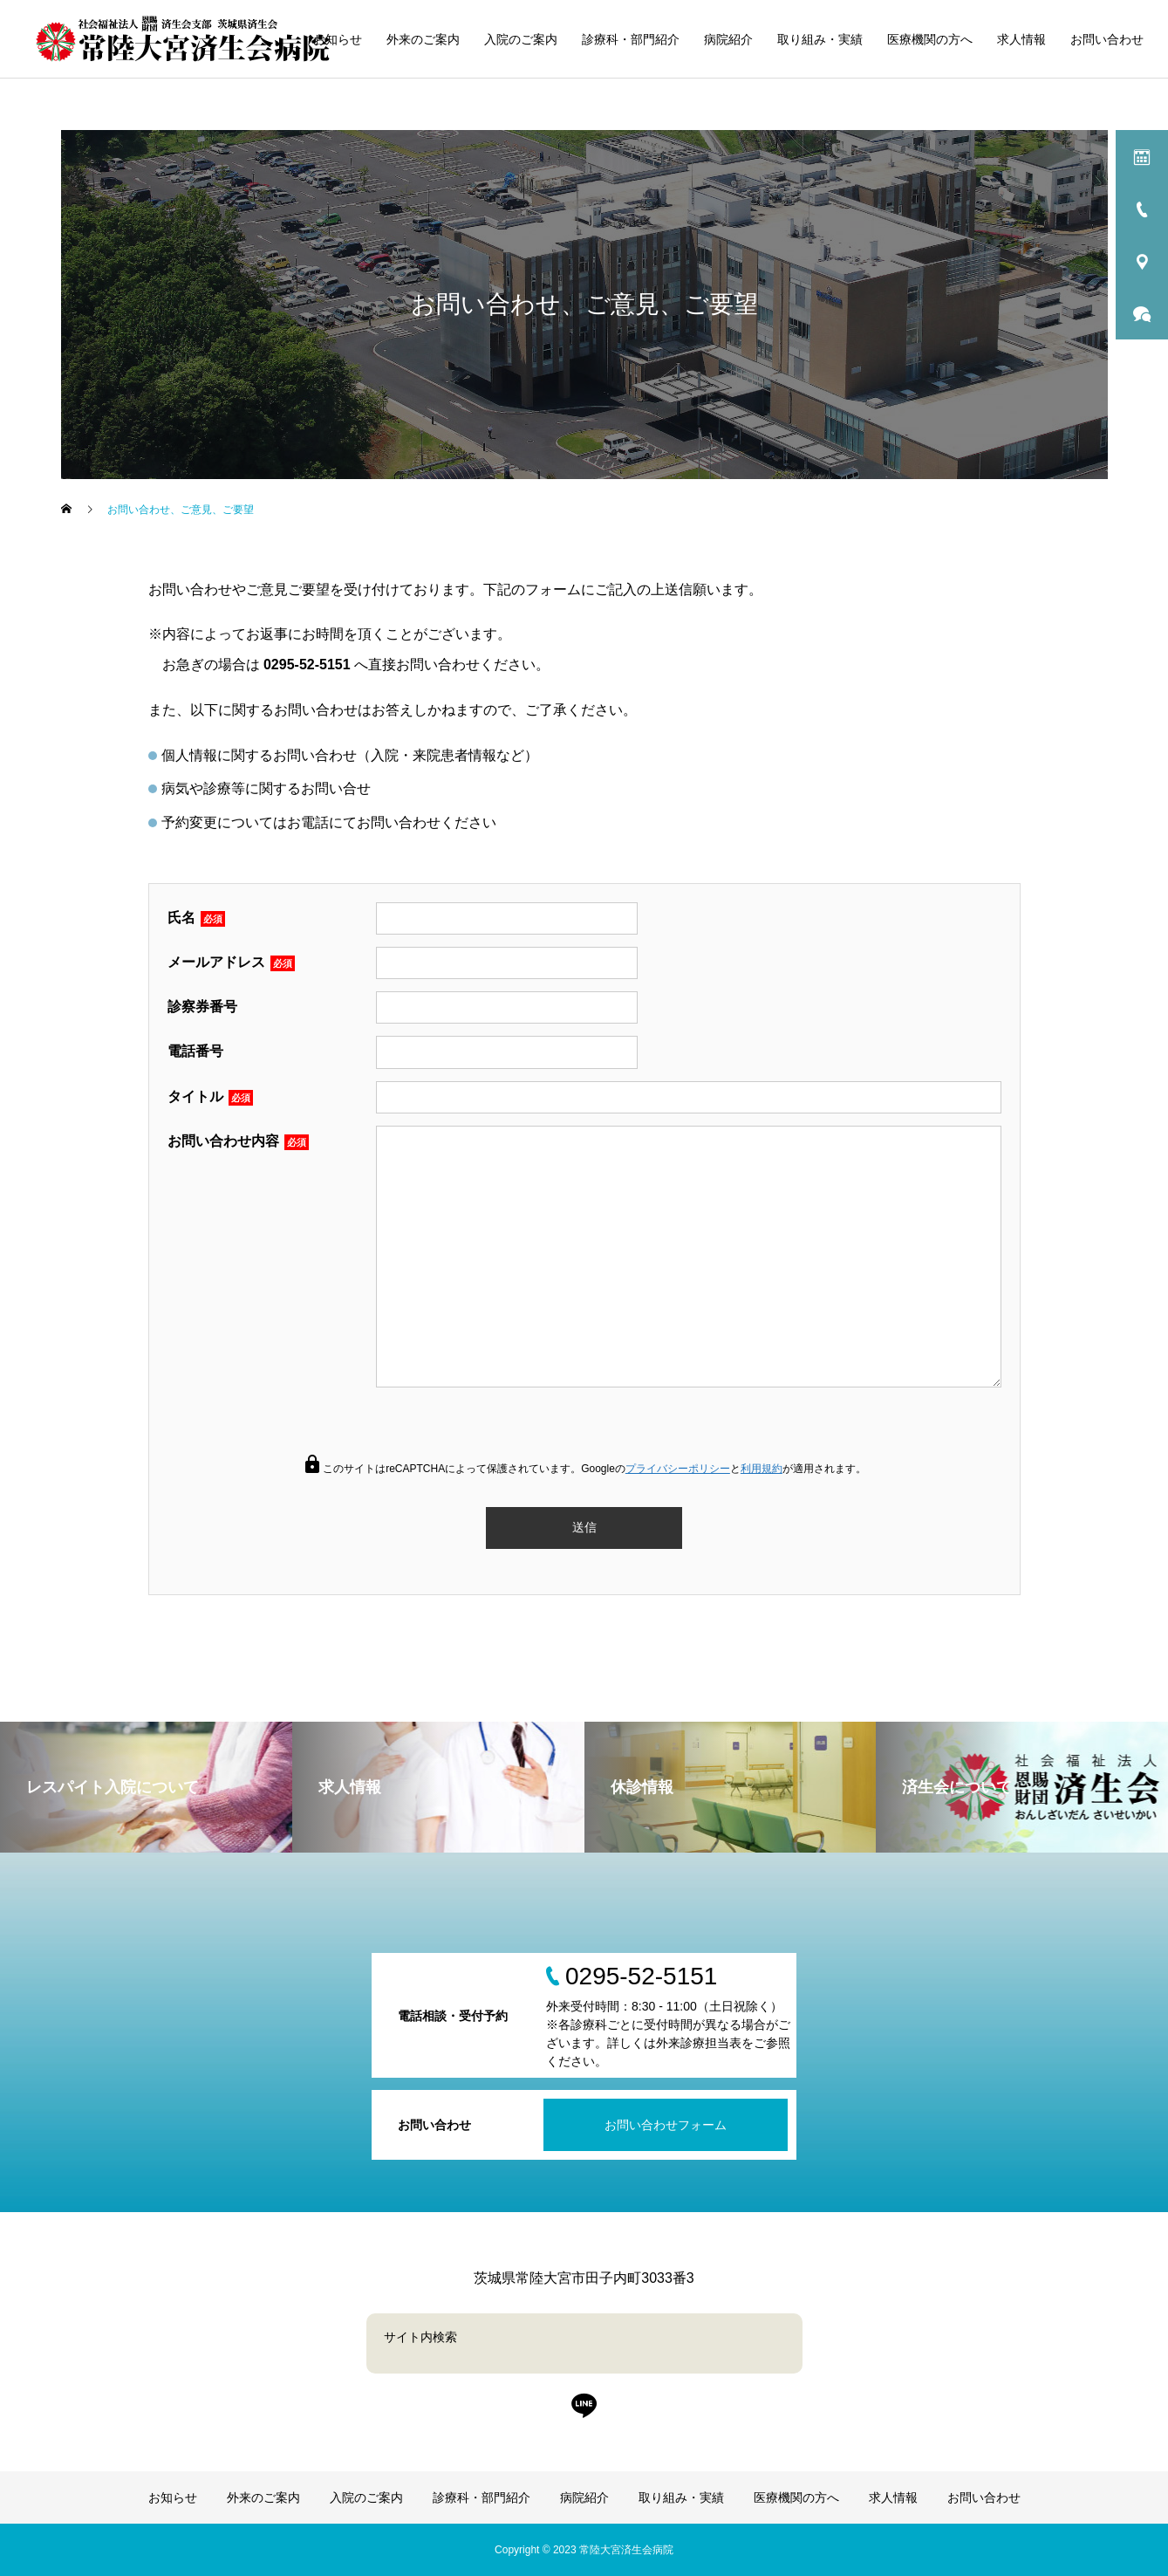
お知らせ (337, 39)
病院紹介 (728, 39)
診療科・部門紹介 (631, 39)
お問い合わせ (1107, 39)
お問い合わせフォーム (665, 2125)
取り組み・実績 (820, 39)
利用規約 (761, 1469)
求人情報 (1021, 39)
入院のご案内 (520, 39)
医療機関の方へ (930, 39)
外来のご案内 (423, 39)
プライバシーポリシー (677, 1469)
